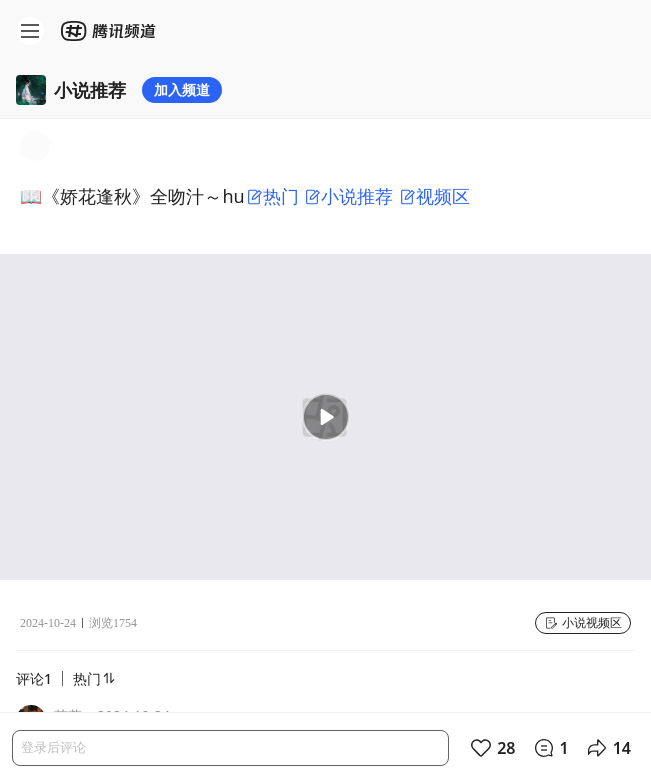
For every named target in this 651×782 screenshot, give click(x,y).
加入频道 (182, 89)
